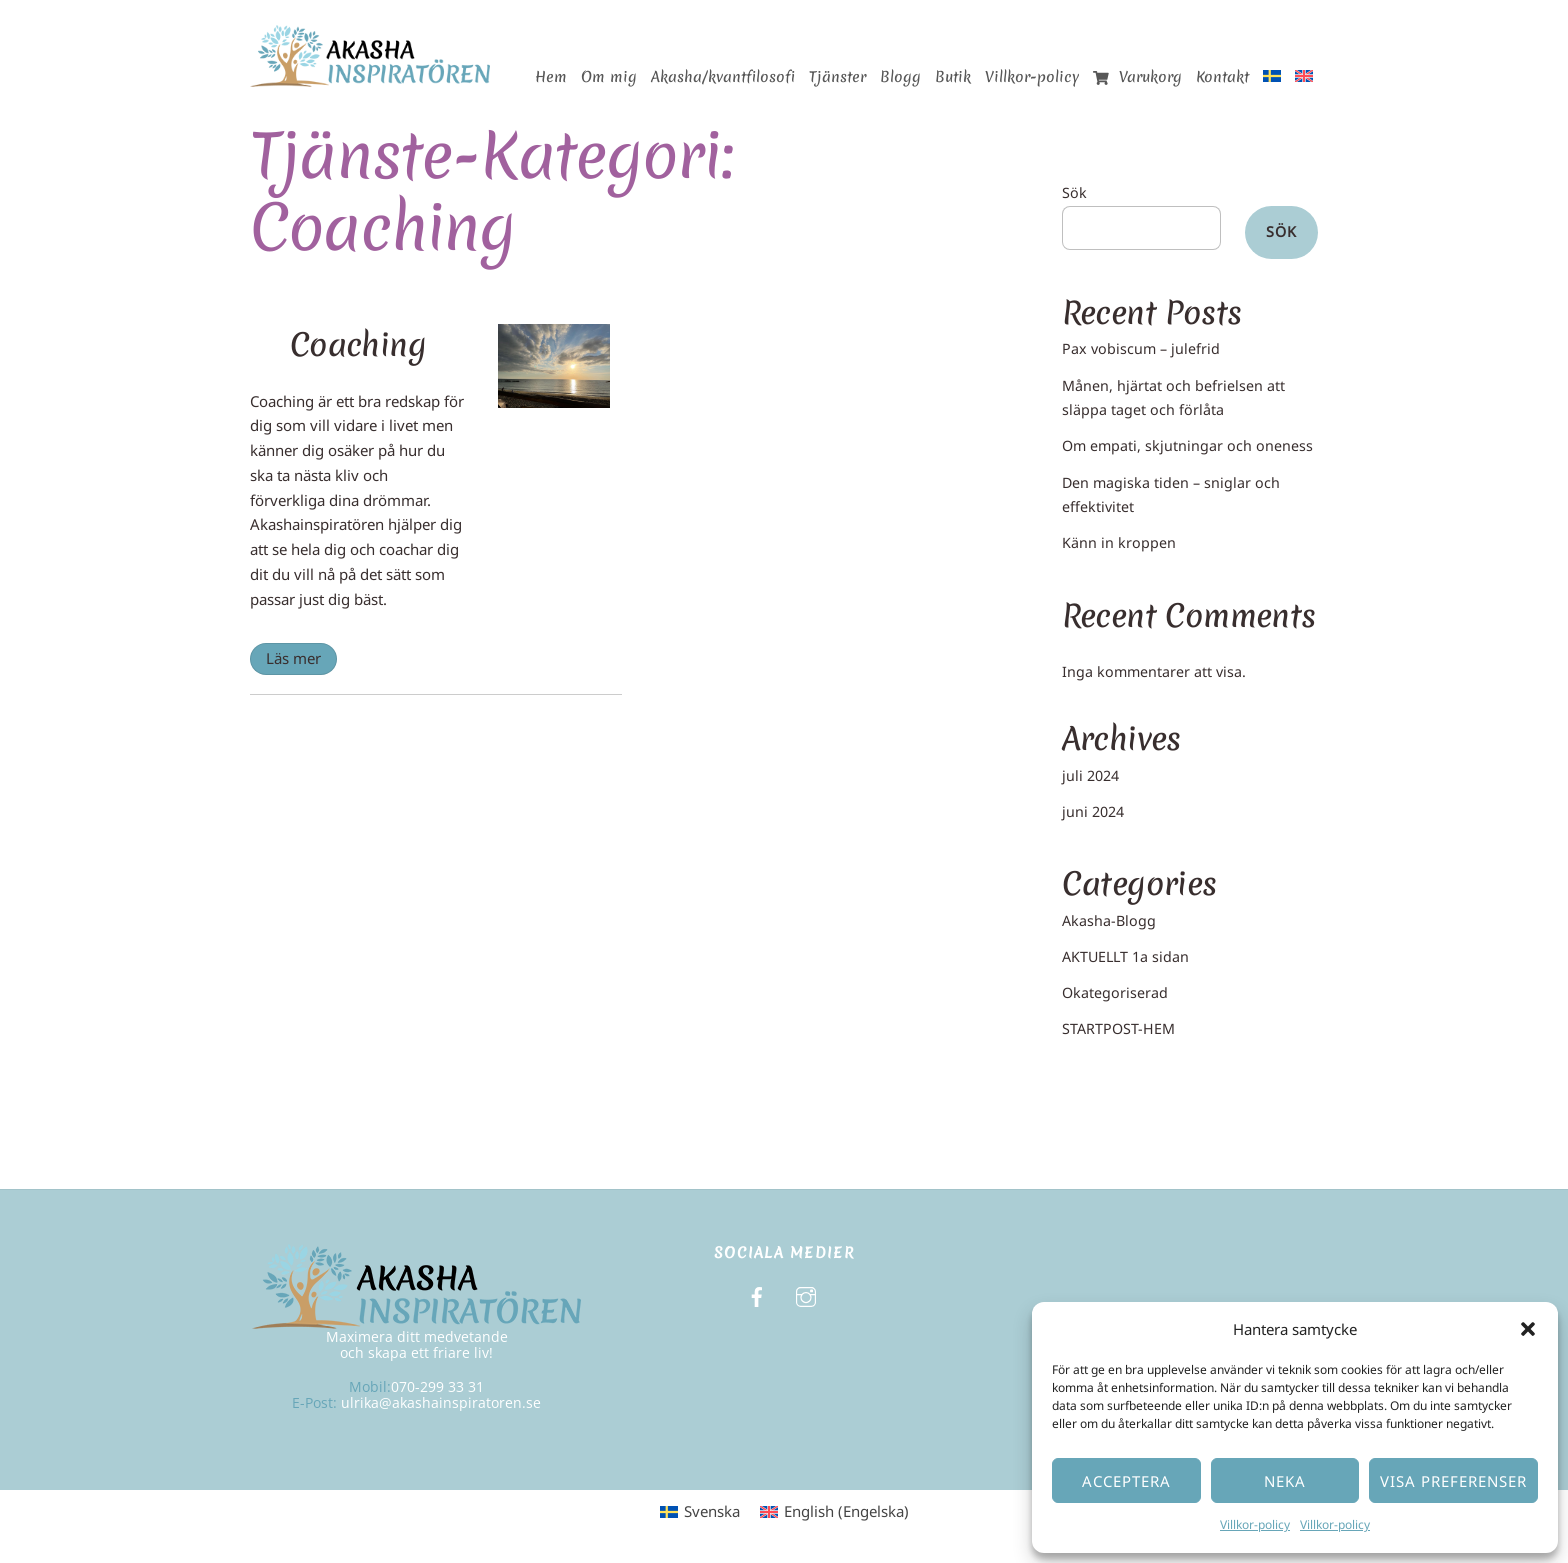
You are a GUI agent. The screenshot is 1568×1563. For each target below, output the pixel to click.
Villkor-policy (1255, 1524)
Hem (551, 77)
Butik (953, 77)
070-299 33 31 (437, 1386)
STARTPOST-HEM (1118, 1028)
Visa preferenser (1453, 1481)
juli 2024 (1090, 775)
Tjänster (837, 77)
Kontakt (1222, 77)
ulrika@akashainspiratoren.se (441, 1402)
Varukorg (1137, 77)
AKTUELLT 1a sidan (1125, 956)
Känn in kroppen (1119, 542)
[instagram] (806, 1294)
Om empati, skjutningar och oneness (1187, 445)
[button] (1528, 1329)
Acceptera (1126, 1481)
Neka (1285, 1481)
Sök (1074, 192)
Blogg (900, 77)
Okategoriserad (1115, 992)
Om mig (609, 77)
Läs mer (293, 658)
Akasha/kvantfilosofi (723, 77)
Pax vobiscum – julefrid (1141, 348)
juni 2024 (1093, 811)
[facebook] (757, 1294)
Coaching (358, 344)
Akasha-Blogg (1109, 920)
